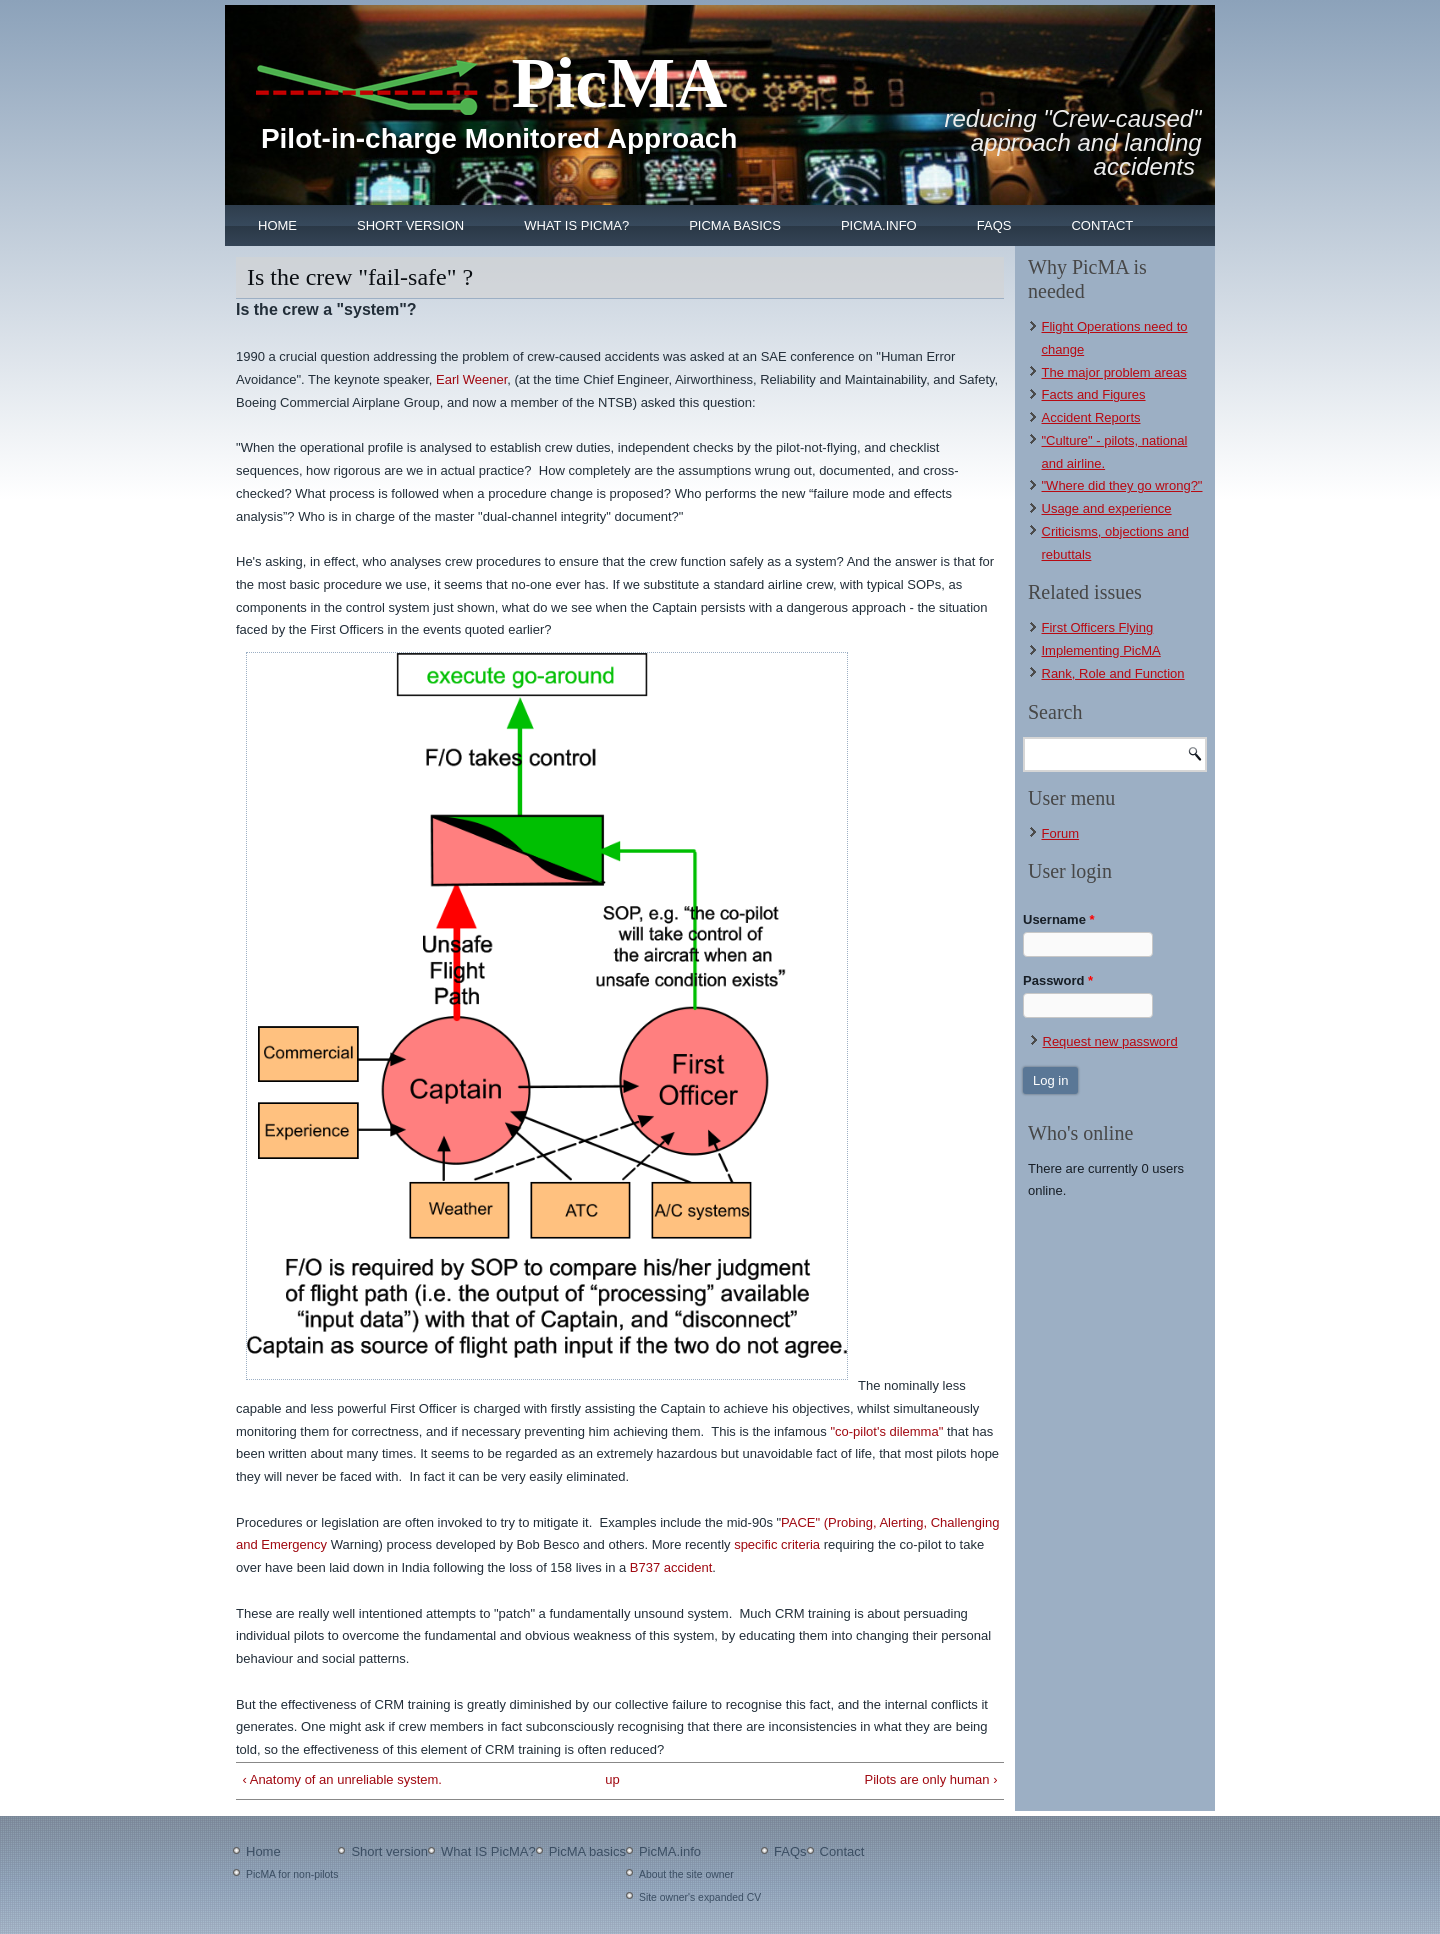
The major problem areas (1114, 372)
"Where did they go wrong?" (1122, 485)
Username (1059, 919)
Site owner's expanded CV (700, 1897)
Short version (410, 225)
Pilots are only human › (931, 1779)
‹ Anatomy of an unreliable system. (342, 1779)
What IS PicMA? (576, 225)
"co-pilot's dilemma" (886, 1431)
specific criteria (779, 1544)
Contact (1102, 225)
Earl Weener (471, 379)
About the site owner (686, 1874)
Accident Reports (1091, 417)
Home (277, 225)
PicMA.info (879, 225)
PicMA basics (735, 225)
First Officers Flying (1098, 627)
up (612, 1779)
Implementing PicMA (1101, 650)
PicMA (619, 83)
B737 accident (671, 1567)
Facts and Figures (1094, 394)
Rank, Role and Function (1113, 673)
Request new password (1110, 1041)
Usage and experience (1107, 508)
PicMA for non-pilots (292, 1874)
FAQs (994, 225)
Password (1058, 980)
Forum (1061, 833)
